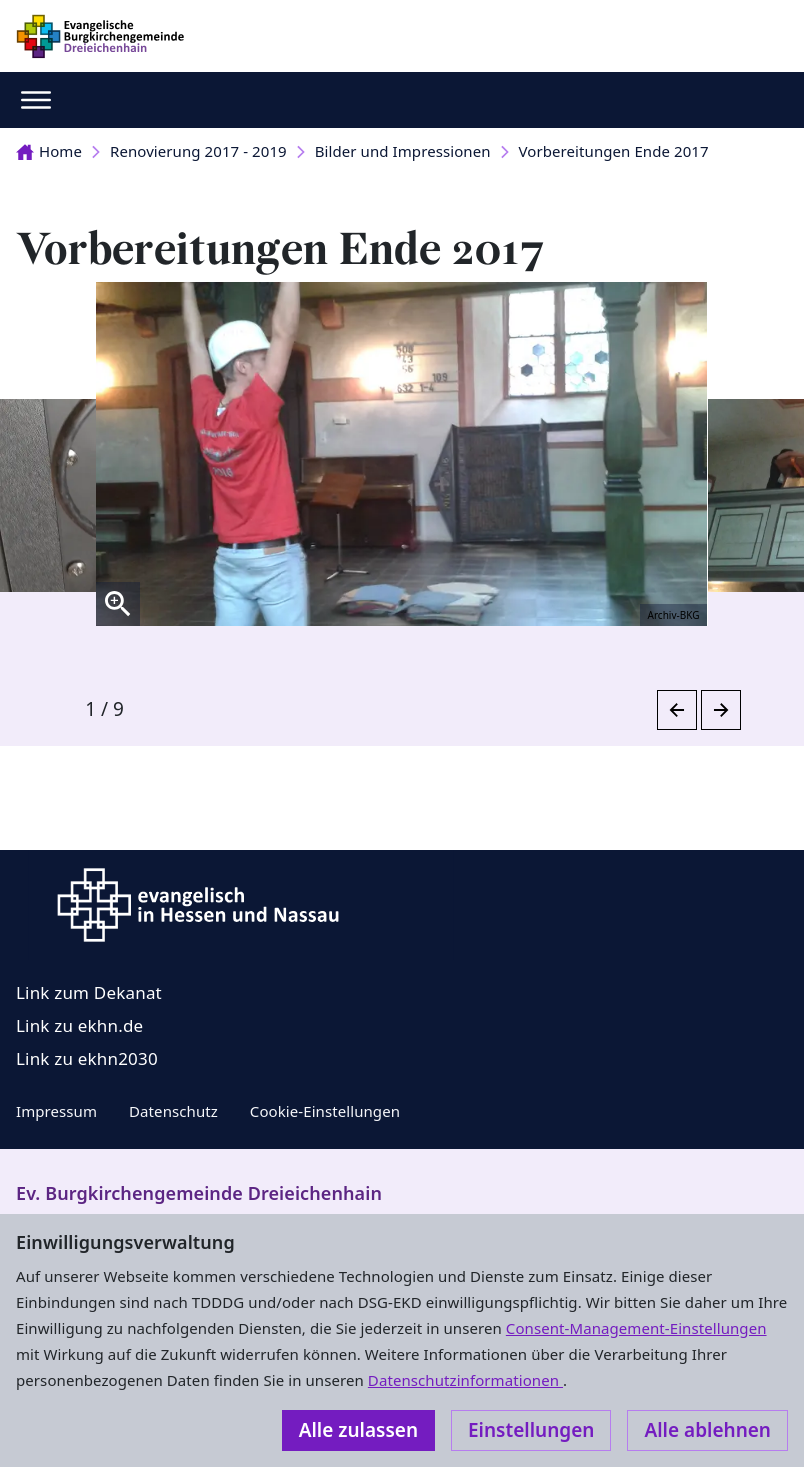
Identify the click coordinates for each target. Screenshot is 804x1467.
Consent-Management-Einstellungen (636, 1328)
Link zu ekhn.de (79, 1025)
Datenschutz (173, 1111)
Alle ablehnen (707, 1430)
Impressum (56, 1111)
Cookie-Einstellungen (325, 1111)
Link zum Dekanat (89, 992)
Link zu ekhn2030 (87, 1058)
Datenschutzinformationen (465, 1380)
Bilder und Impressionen (403, 151)
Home (49, 151)
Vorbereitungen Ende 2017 (614, 151)
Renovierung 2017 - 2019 (198, 151)
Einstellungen (531, 1430)
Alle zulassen (358, 1430)
